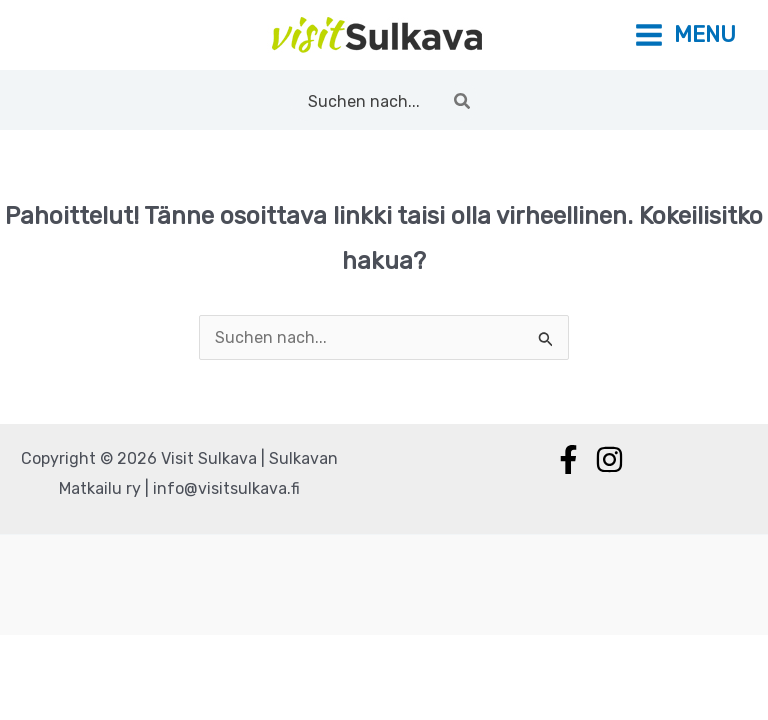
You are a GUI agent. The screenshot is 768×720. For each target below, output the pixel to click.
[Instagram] (609, 459)
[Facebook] (568, 459)
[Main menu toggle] (685, 35)
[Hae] (463, 101)
